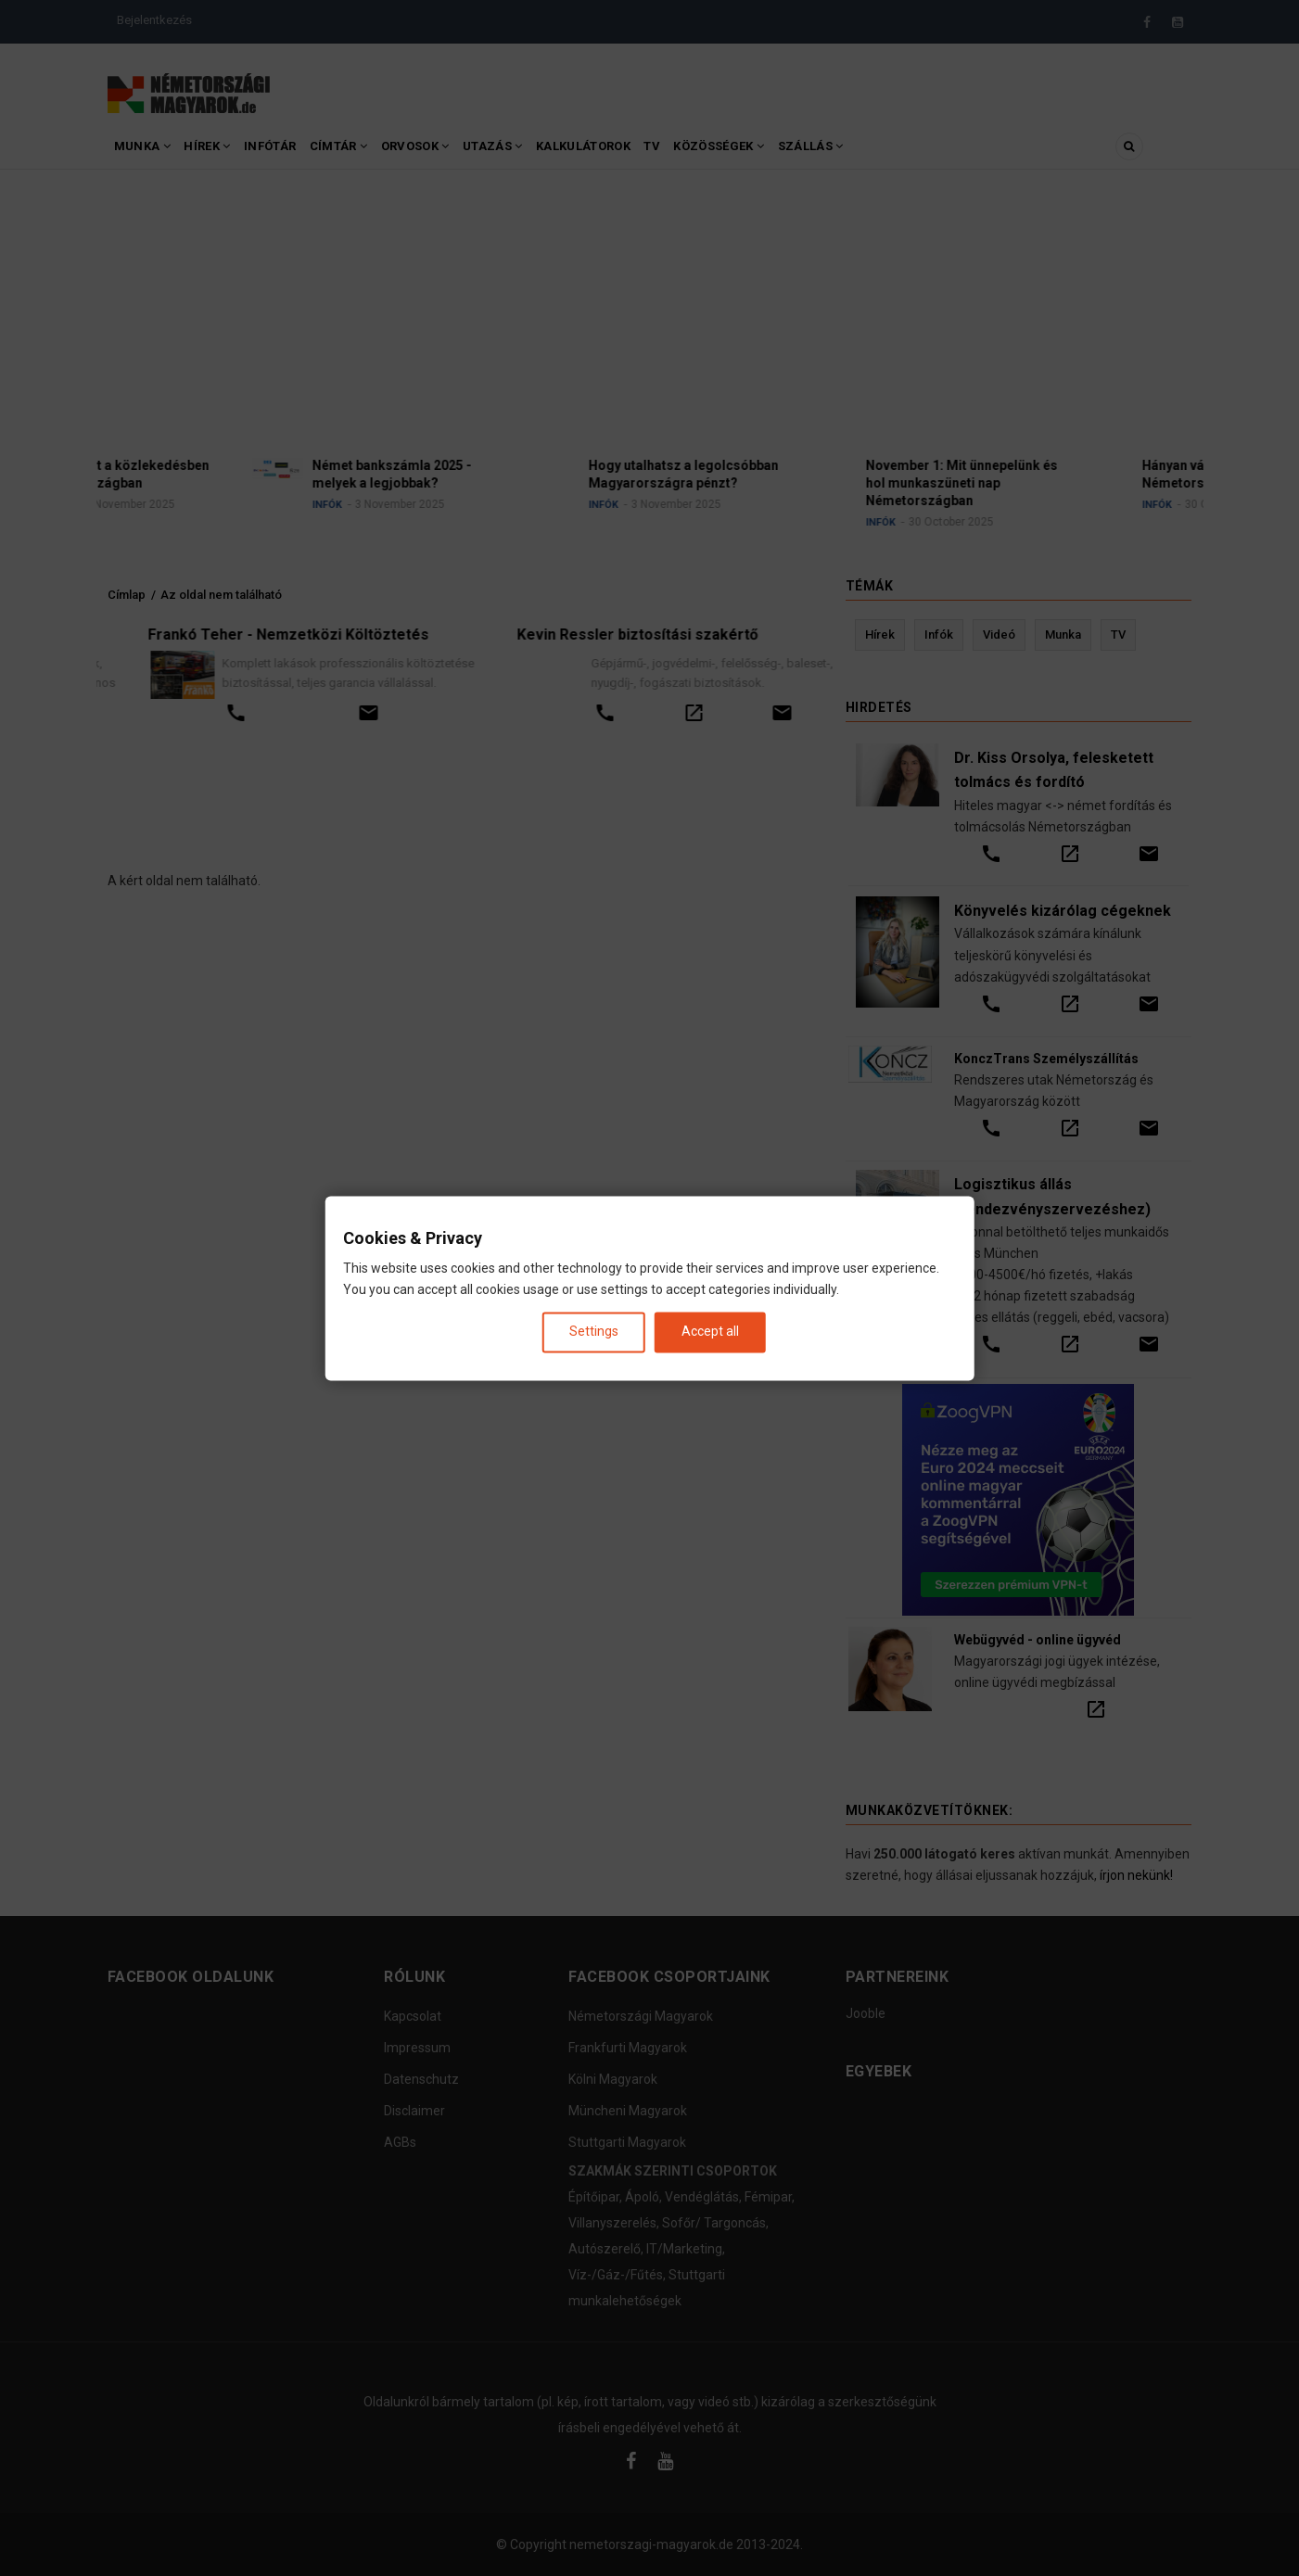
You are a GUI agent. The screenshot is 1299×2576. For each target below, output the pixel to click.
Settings (593, 1332)
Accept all (710, 1332)
